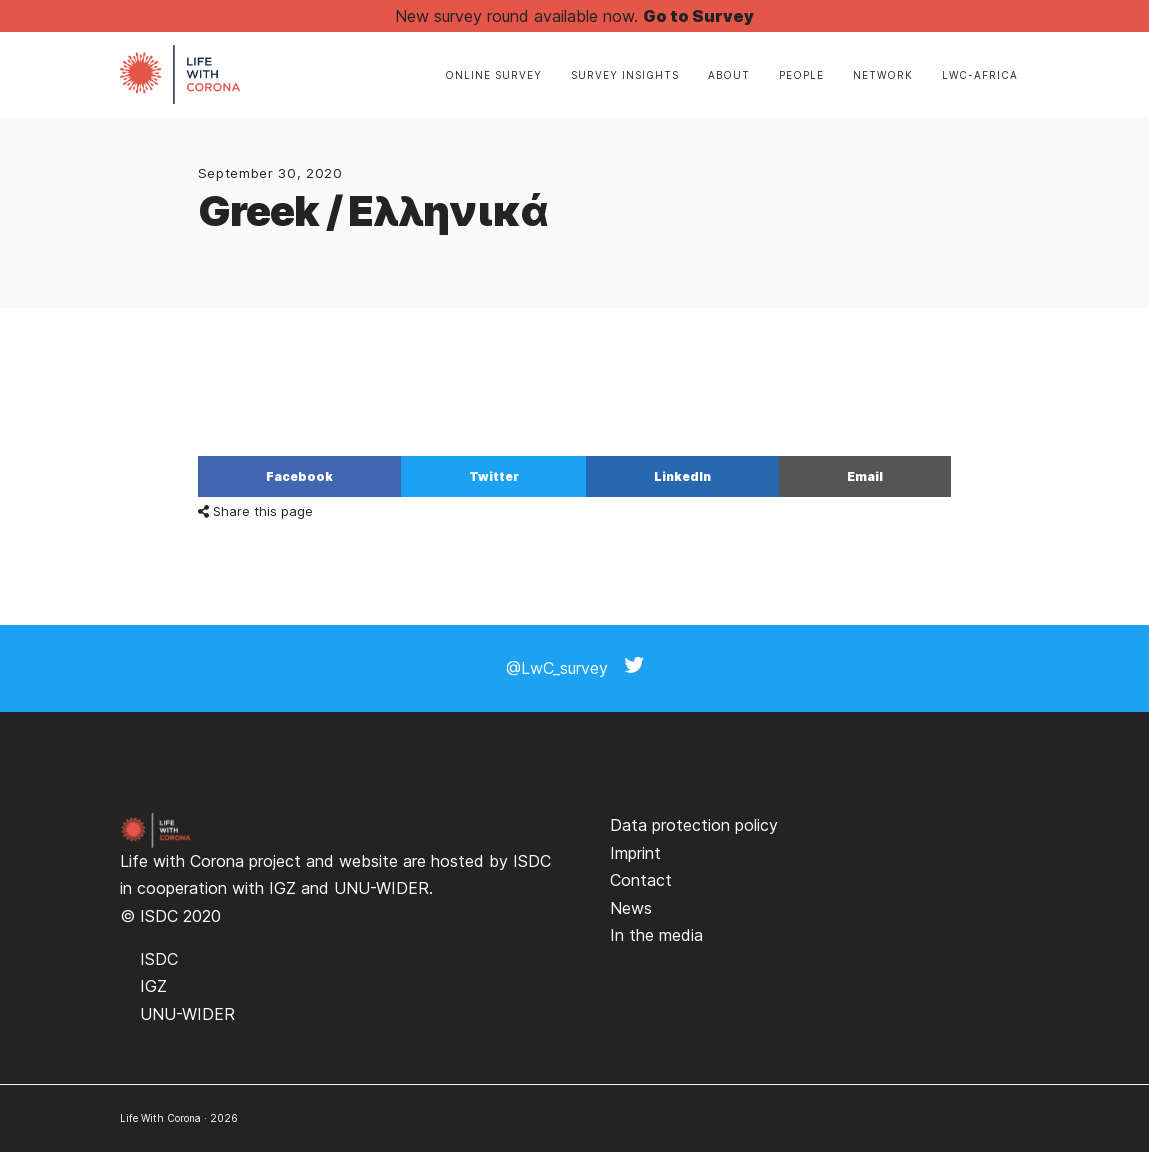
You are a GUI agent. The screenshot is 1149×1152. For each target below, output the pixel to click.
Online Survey (493, 75)
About (729, 75)
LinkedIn (682, 476)
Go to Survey (698, 16)
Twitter (494, 476)
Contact (641, 880)
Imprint (635, 853)
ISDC (532, 861)
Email (865, 476)
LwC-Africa (980, 75)
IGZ (282, 888)
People (801, 75)
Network (883, 75)
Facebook (299, 476)
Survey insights (625, 75)
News (631, 908)
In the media (656, 935)
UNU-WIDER (381, 888)
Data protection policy (694, 825)
